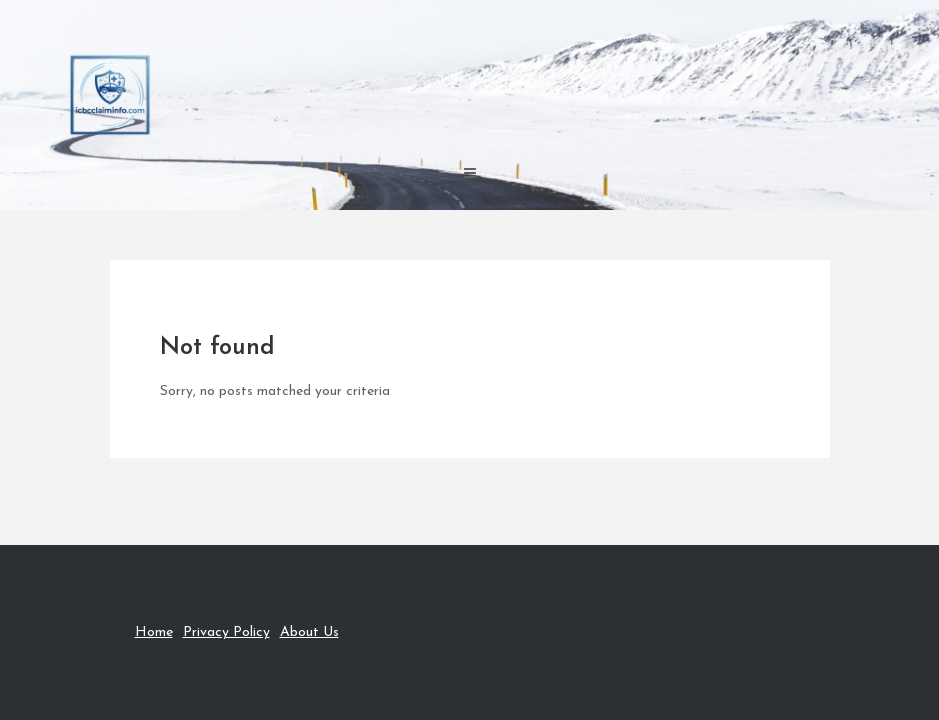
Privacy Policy (226, 632)
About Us (309, 632)
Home (154, 632)
